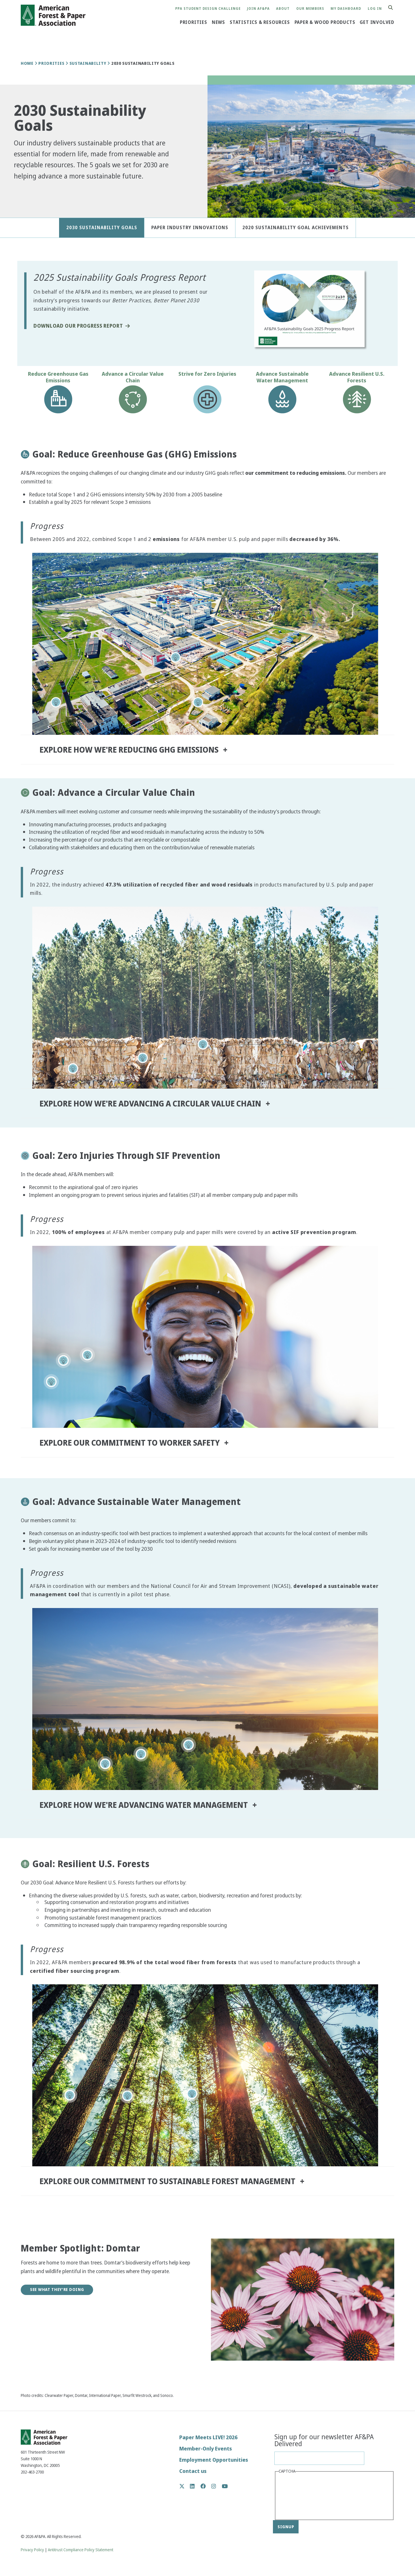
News (218, 22)
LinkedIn (195, 2486)
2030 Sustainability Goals (101, 227)
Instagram (216, 2486)
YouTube (225, 2487)
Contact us (193, 2471)
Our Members (310, 9)
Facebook (206, 2486)
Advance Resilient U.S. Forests (356, 377)
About (283, 9)
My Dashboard (346, 9)
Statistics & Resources (260, 22)
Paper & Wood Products (325, 22)
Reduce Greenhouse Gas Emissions (58, 377)
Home (27, 63)
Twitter (184, 2486)
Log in (375, 9)
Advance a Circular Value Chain (133, 377)
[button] (23, 191)
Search (393, 8)
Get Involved (377, 22)
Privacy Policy (32, 2550)
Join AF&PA (258, 9)
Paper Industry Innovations (189, 227)
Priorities (193, 22)
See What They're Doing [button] (57, 2289)
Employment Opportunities (213, 2460)
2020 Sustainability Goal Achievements (295, 227)
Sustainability (87, 63)
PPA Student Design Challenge (208, 9)
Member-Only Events (205, 2448)
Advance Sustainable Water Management (282, 377)
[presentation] (302, 2496)
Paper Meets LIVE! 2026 (208, 2437)
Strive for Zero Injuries (207, 374)
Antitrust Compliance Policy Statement (80, 2550)
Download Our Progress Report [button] (78, 326)
